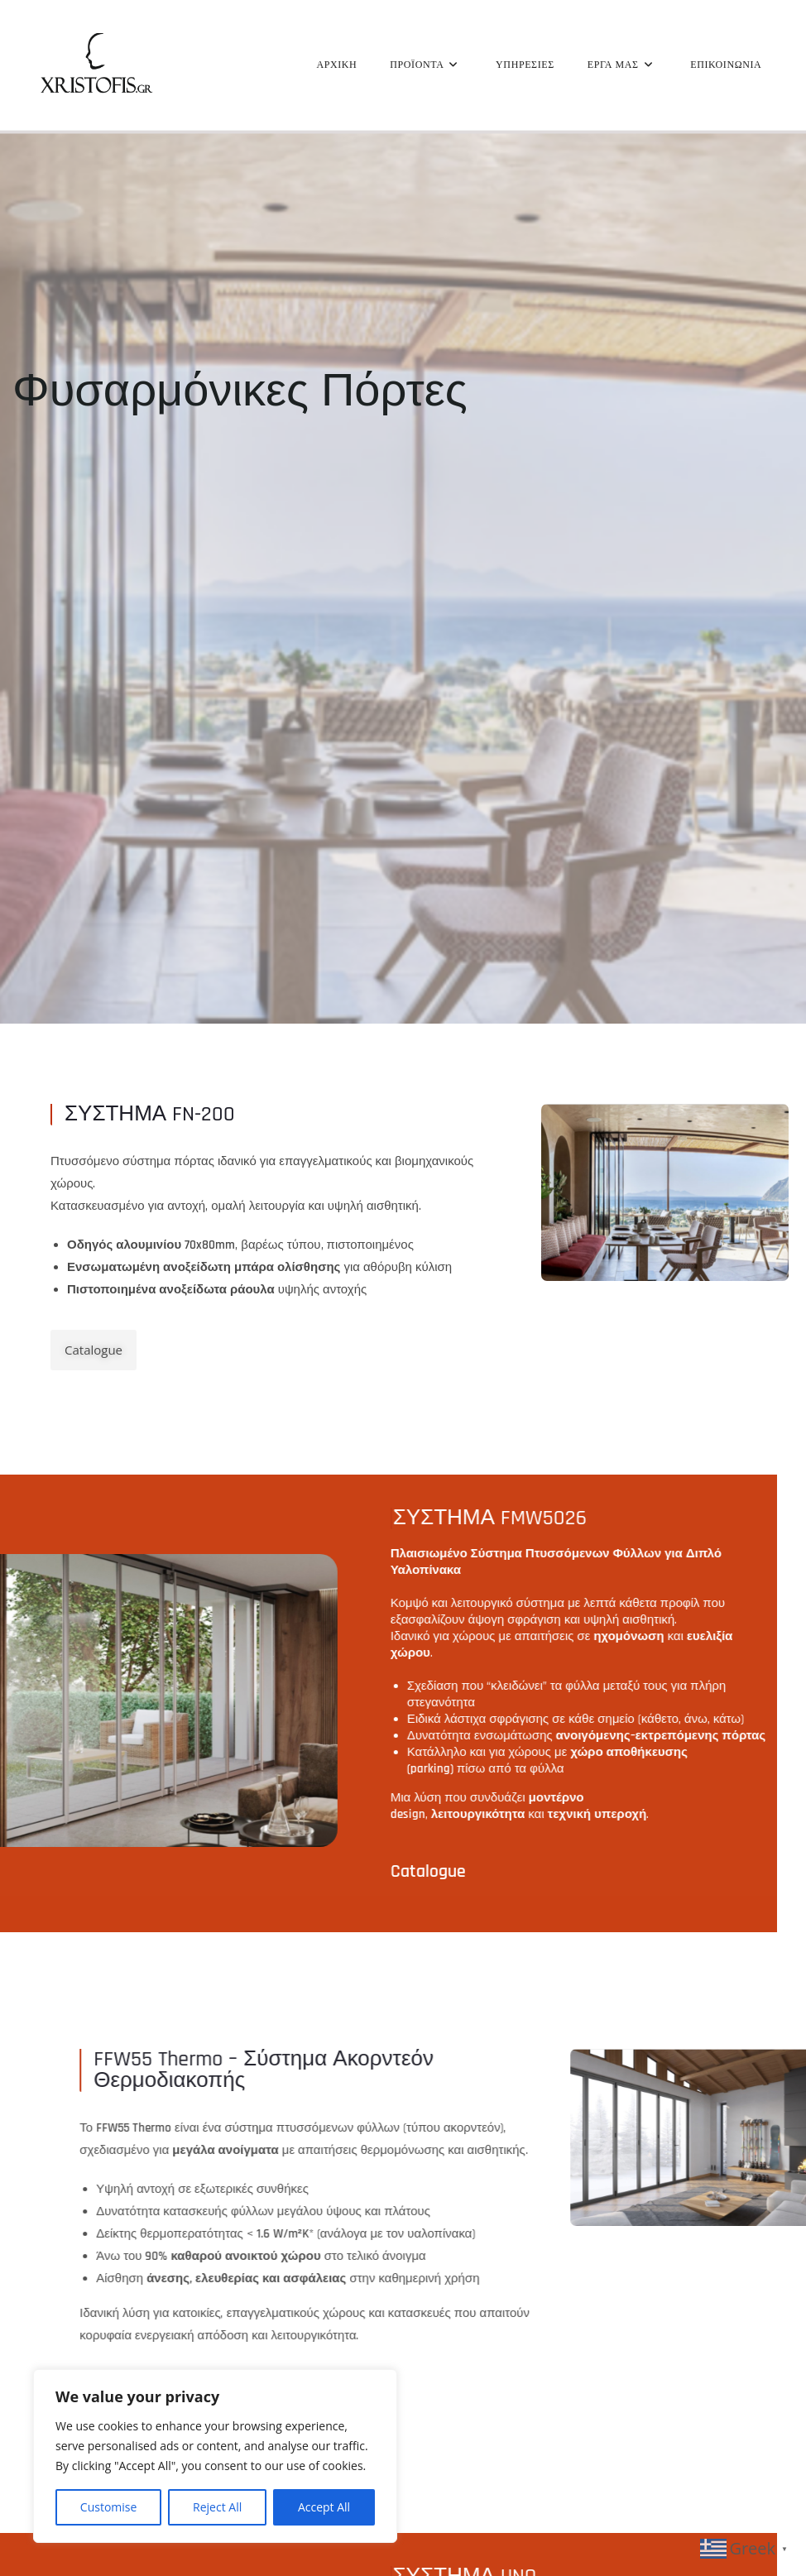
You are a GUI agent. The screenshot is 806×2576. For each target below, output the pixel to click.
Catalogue (607, 2395)
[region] (215, 2456)
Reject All (217, 2507)
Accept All (324, 2507)
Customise (108, 2507)
